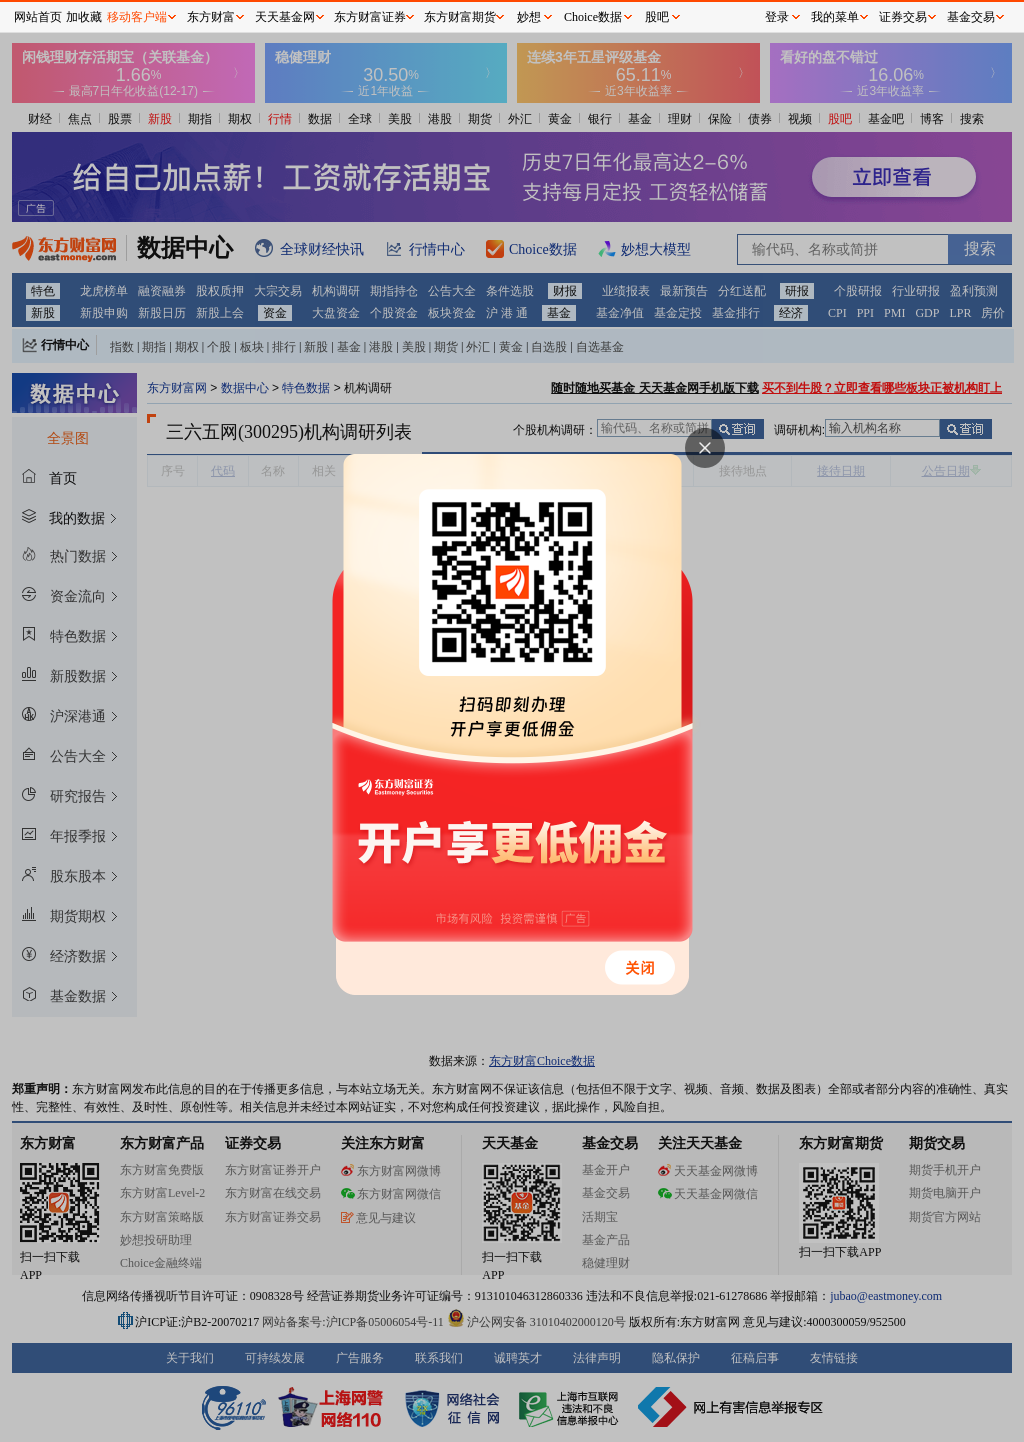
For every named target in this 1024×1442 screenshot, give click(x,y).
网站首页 (38, 17)
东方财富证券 (370, 17)
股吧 (657, 17)
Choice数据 (593, 17)
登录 (777, 17)
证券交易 (903, 17)
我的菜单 (835, 17)
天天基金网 (285, 17)
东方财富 (211, 17)
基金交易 (971, 17)
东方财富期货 (460, 17)
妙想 (529, 17)
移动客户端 (137, 17)
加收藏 (84, 17)
